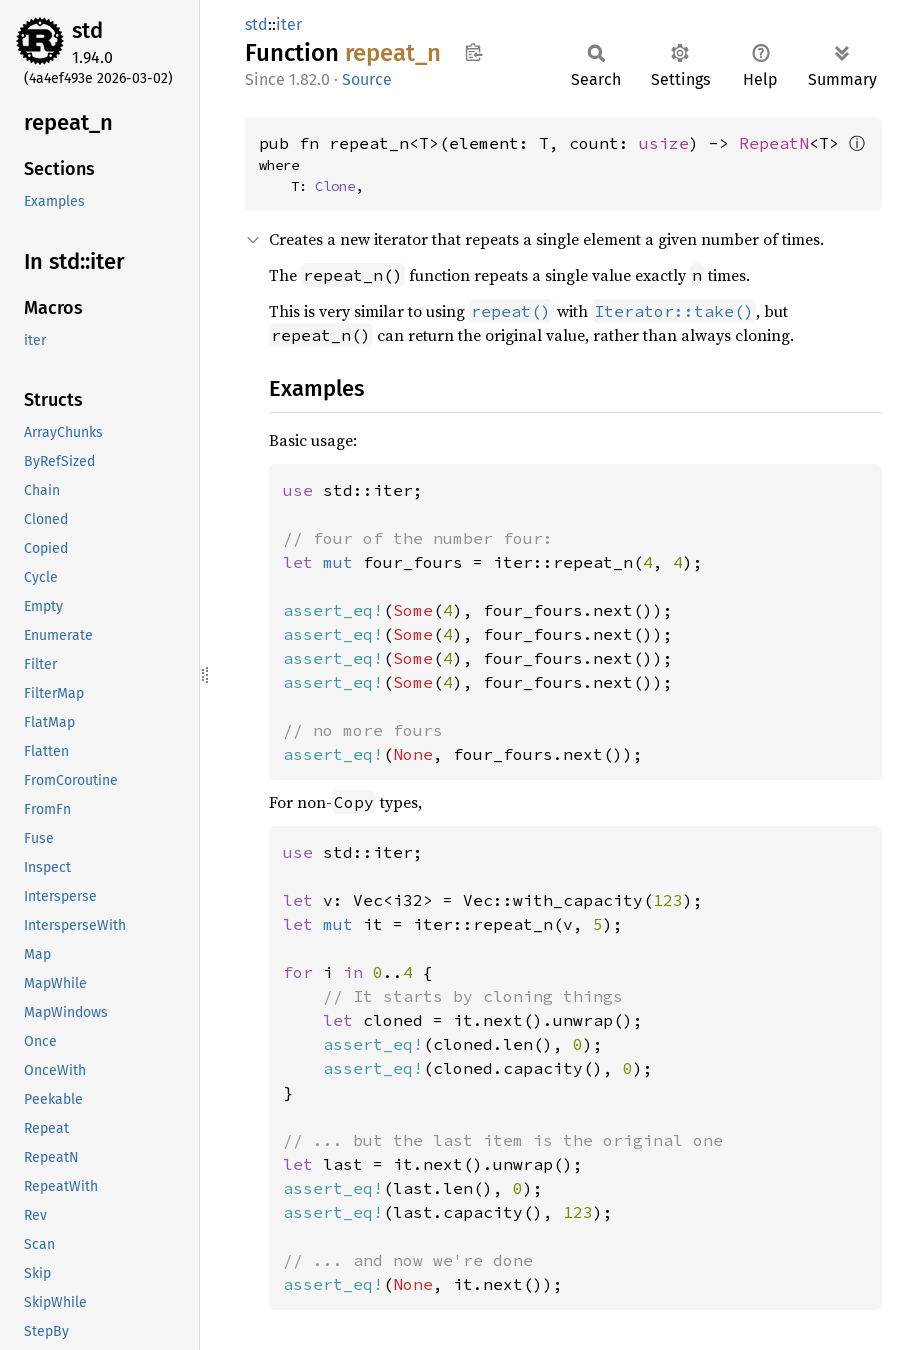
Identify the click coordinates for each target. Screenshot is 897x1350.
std (87, 30)
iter (289, 24)
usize (664, 143)
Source (367, 79)
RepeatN (774, 143)
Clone (335, 186)
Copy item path (473, 52)
